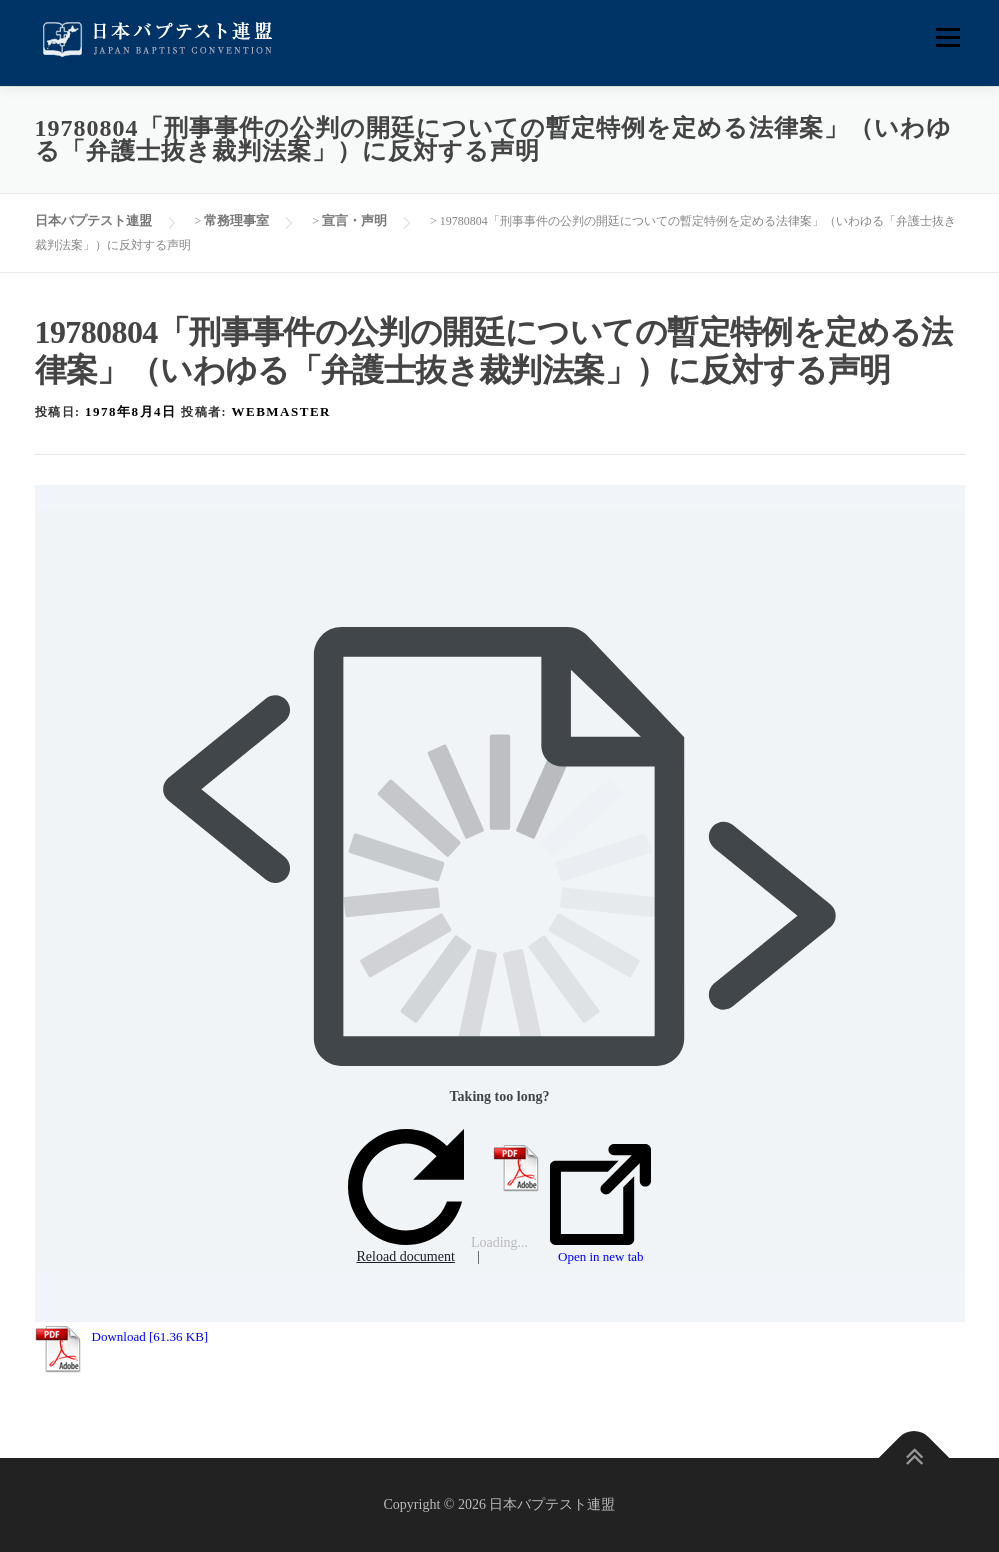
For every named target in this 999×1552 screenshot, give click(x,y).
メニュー (947, 37)
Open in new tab (600, 1204)
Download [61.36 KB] (150, 1336)
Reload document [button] (406, 1196)
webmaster (281, 411)
